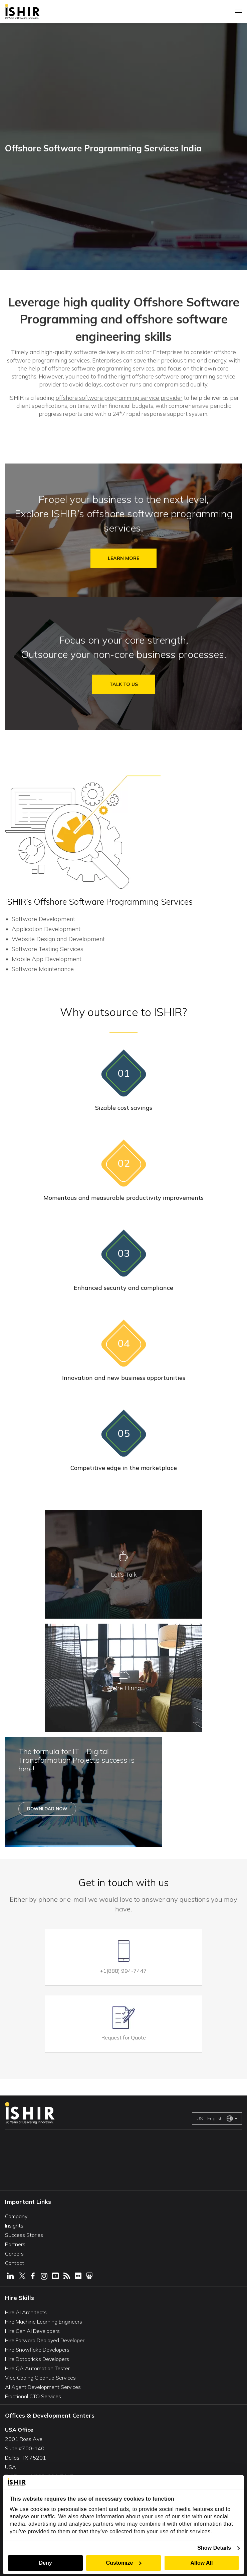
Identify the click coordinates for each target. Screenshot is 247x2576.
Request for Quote (123, 2037)
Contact (14, 2263)
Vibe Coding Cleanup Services (40, 2377)
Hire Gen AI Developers (32, 2331)
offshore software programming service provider (119, 397)
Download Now (47, 1808)
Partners (15, 2244)
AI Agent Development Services (43, 2387)
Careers (14, 2253)
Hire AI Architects (26, 2312)
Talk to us (123, 684)
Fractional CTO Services (33, 2396)
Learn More (123, 558)
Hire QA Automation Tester (37, 2368)
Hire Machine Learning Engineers (43, 2321)
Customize (124, 2563)
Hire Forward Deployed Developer (44, 2340)
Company (16, 2216)
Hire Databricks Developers (37, 2359)
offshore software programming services (101, 368)
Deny (45, 2563)
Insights (14, 2225)
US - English (215, 2118)
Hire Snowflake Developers (37, 2349)
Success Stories (24, 2235)
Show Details (214, 2548)
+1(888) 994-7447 (123, 1970)
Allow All (202, 2563)
